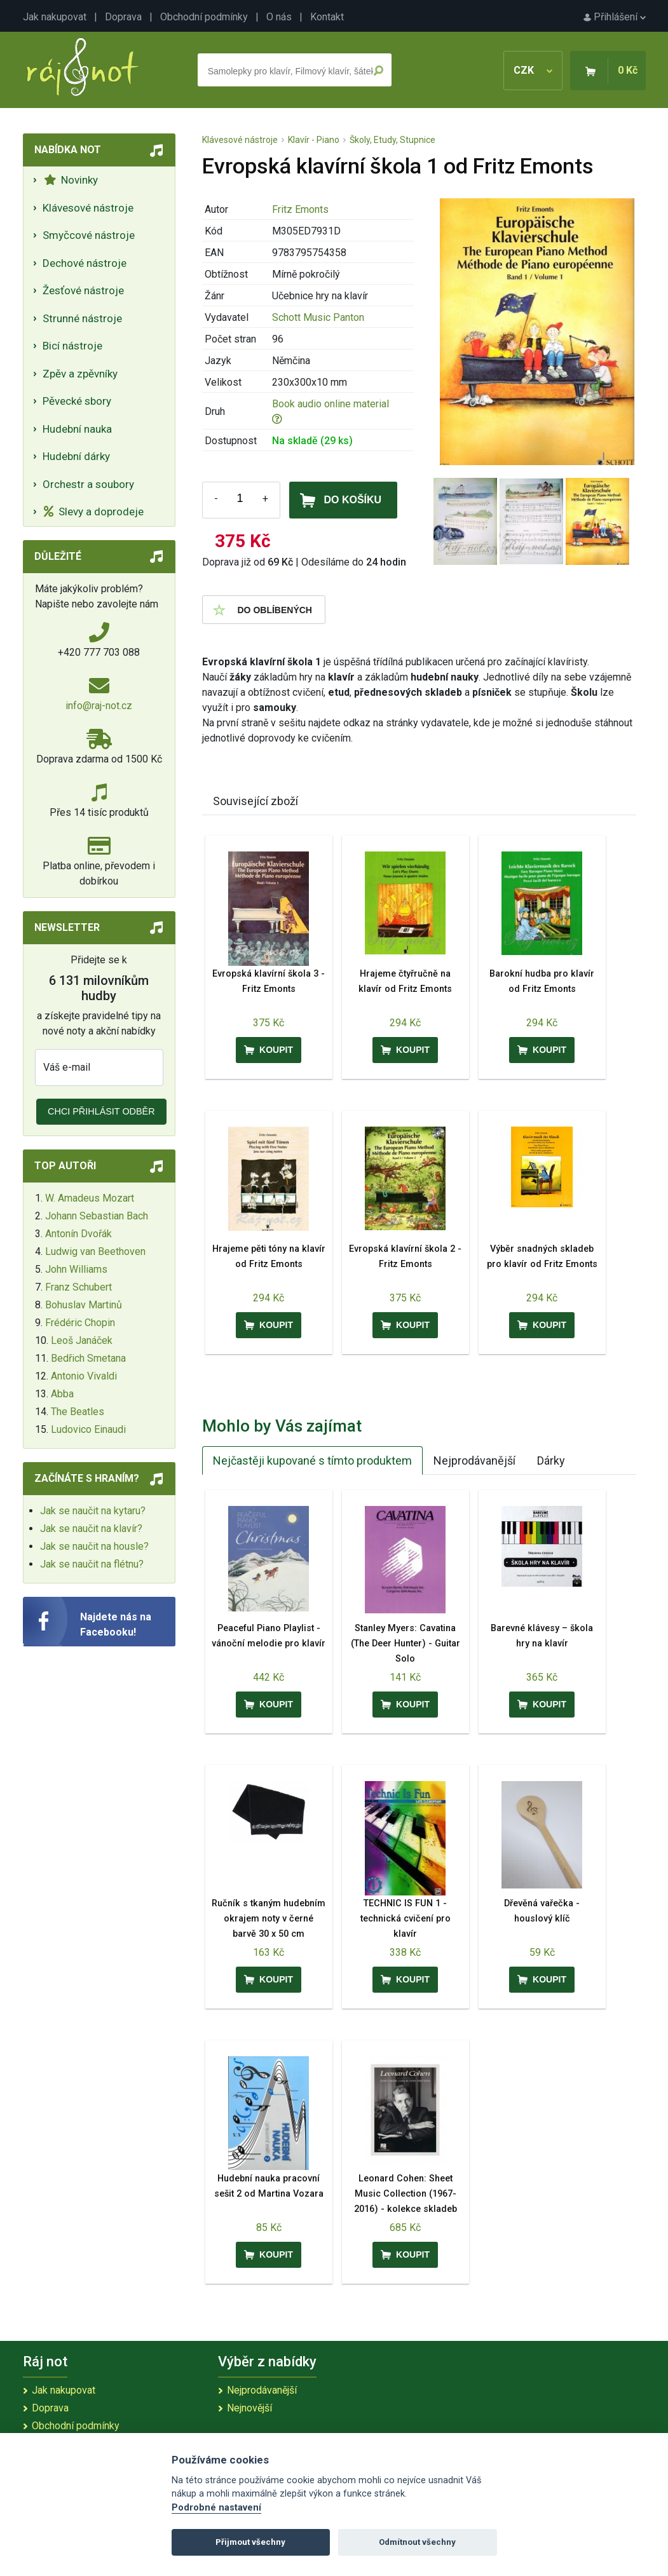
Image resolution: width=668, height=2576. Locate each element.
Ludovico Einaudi (88, 1429)
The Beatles (77, 1412)
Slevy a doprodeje (94, 511)
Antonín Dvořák (78, 1234)
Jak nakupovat (54, 17)
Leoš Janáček (81, 1340)
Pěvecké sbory (77, 401)
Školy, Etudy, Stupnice (392, 140)
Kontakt (327, 17)
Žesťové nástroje (83, 290)
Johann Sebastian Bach (96, 1216)
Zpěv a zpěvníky (80, 373)
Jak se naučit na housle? (94, 1546)
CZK (533, 70)
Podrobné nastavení (216, 2507)
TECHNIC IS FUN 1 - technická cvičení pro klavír (405, 1918)
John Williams (76, 1269)
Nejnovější (249, 2408)
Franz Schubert (78, 1287)
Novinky (71, 179)
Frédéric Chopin (80, 1323)
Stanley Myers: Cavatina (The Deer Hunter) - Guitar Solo (405, 1643)
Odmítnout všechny (417, 2542)
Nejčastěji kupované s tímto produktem (312, 1460)
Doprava (123, 17)
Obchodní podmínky (204, 17)
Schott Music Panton (318, 317)
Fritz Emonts (300, 209)
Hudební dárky (76, 456)
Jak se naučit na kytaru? (93, 1511)
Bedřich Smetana (88, 1358)
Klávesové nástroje (88, 207)
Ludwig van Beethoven (95, 1251)
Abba (62, 1394)
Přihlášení (614, 17)
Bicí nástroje (72, 345)
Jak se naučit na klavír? (91, 1528)
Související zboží (255, 801)
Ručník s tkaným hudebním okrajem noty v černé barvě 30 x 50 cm (268, 1918)
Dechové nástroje (84, 263)
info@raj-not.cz (98, 706)
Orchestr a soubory (88, 484)
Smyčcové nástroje (89, 235)
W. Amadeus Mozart (89, 1198)
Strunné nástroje (82, 318)
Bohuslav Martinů (83, 1305)
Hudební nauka (77, 429)
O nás (279, 17)
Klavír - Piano (313, 140)
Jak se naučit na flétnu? (92, 1564)
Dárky (551, 1460)
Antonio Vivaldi (84, 1376)
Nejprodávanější (474, 1460)
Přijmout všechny (250, 2542)
